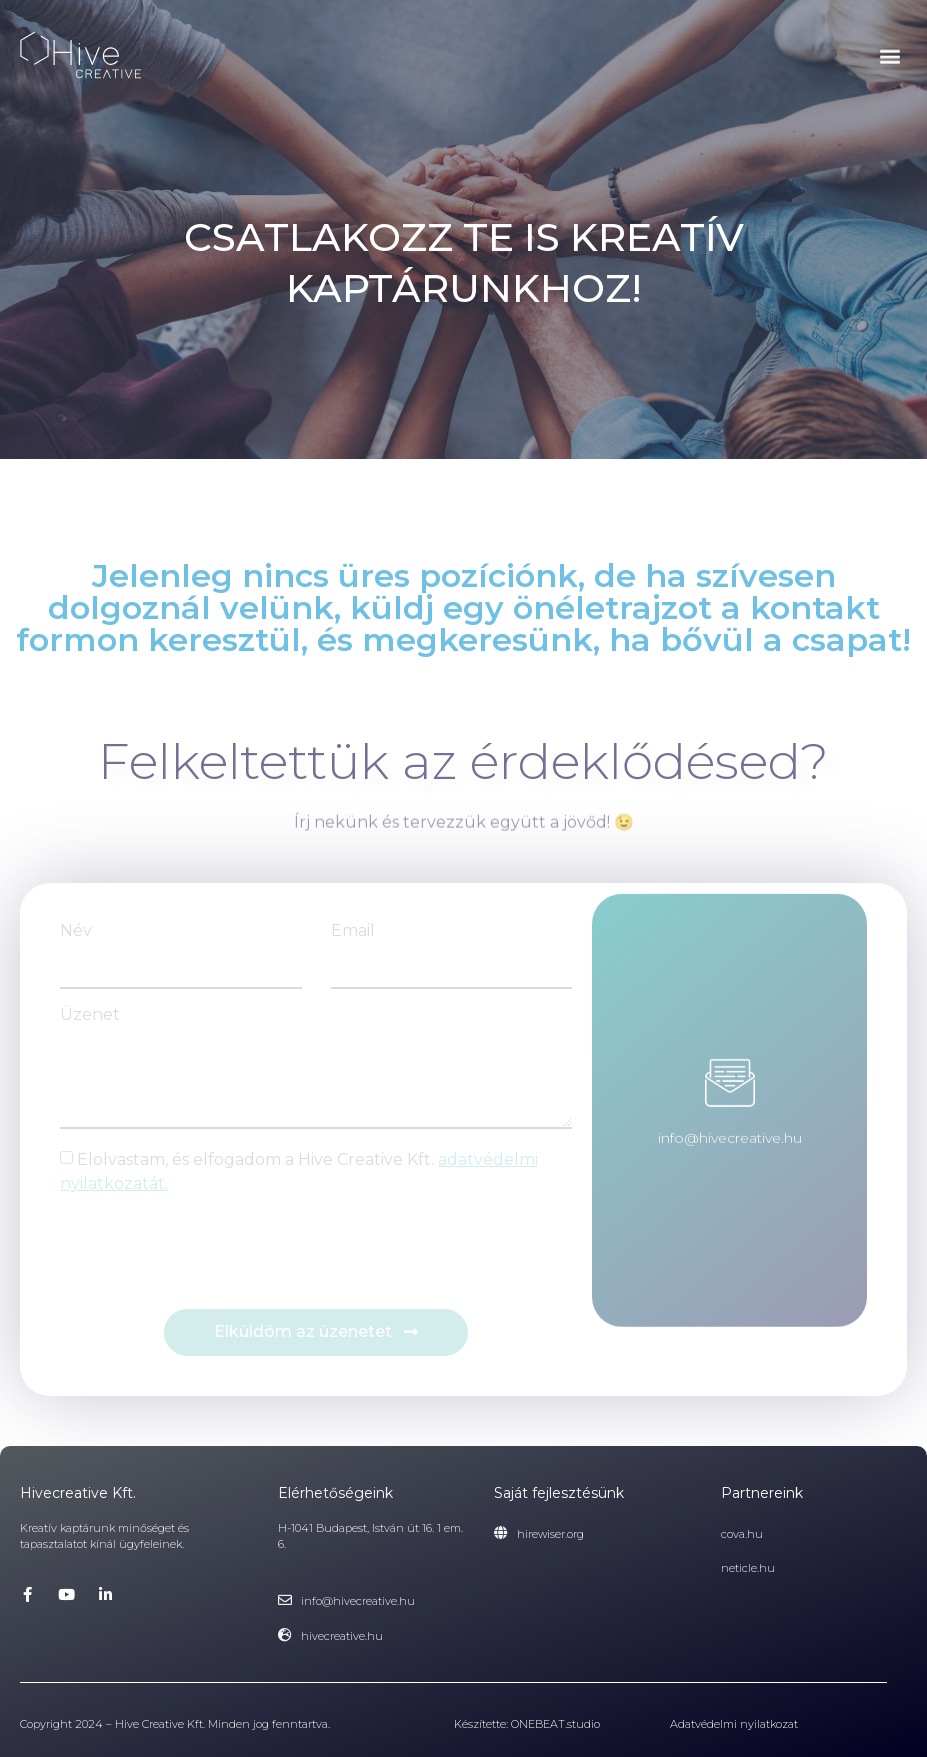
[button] (890, 56)
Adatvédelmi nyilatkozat (734, 1724)
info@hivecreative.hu (730, 1105)
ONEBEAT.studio (555, 1724)
